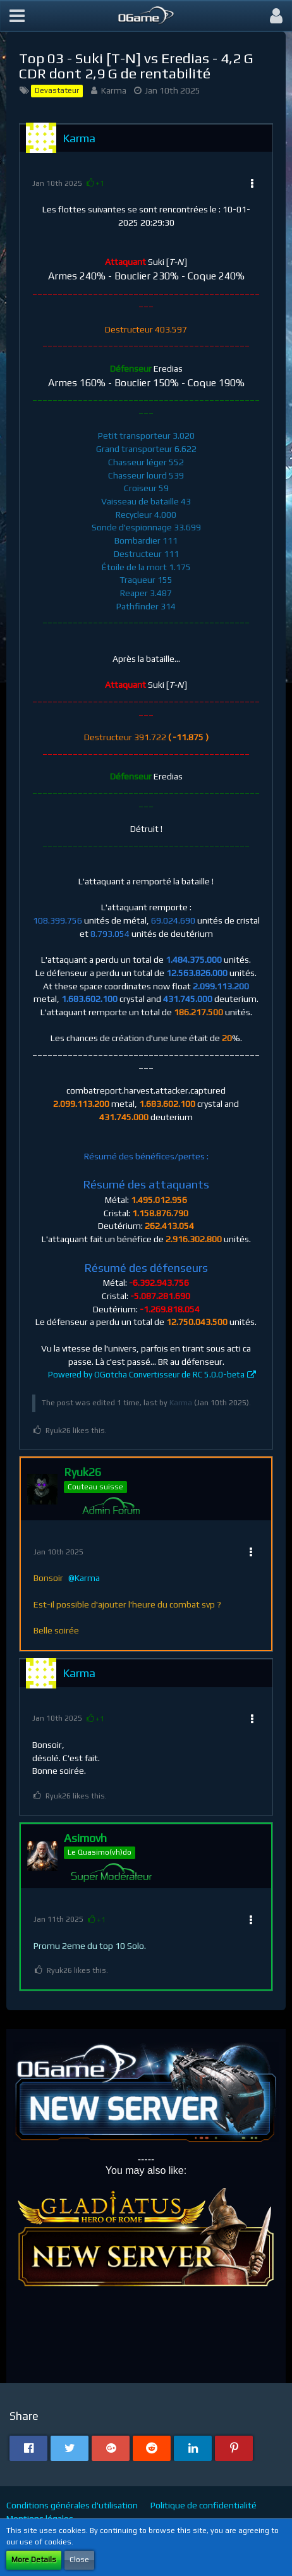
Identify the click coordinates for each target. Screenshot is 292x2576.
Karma (113, 90)
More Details (33, 2559)
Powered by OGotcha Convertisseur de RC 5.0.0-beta (146, 1374)
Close (79, 2559)
